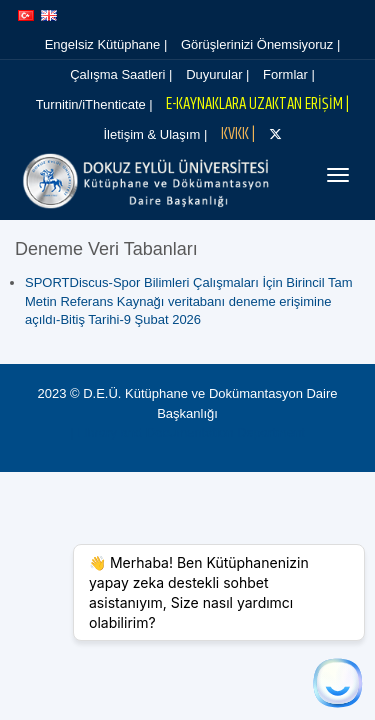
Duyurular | (214, 74)
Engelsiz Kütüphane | (106, 44)
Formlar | (280, 74)
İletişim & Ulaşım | (158, 134)
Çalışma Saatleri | (124, 74)
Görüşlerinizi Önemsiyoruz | (254, 44)
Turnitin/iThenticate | (94, 104)
